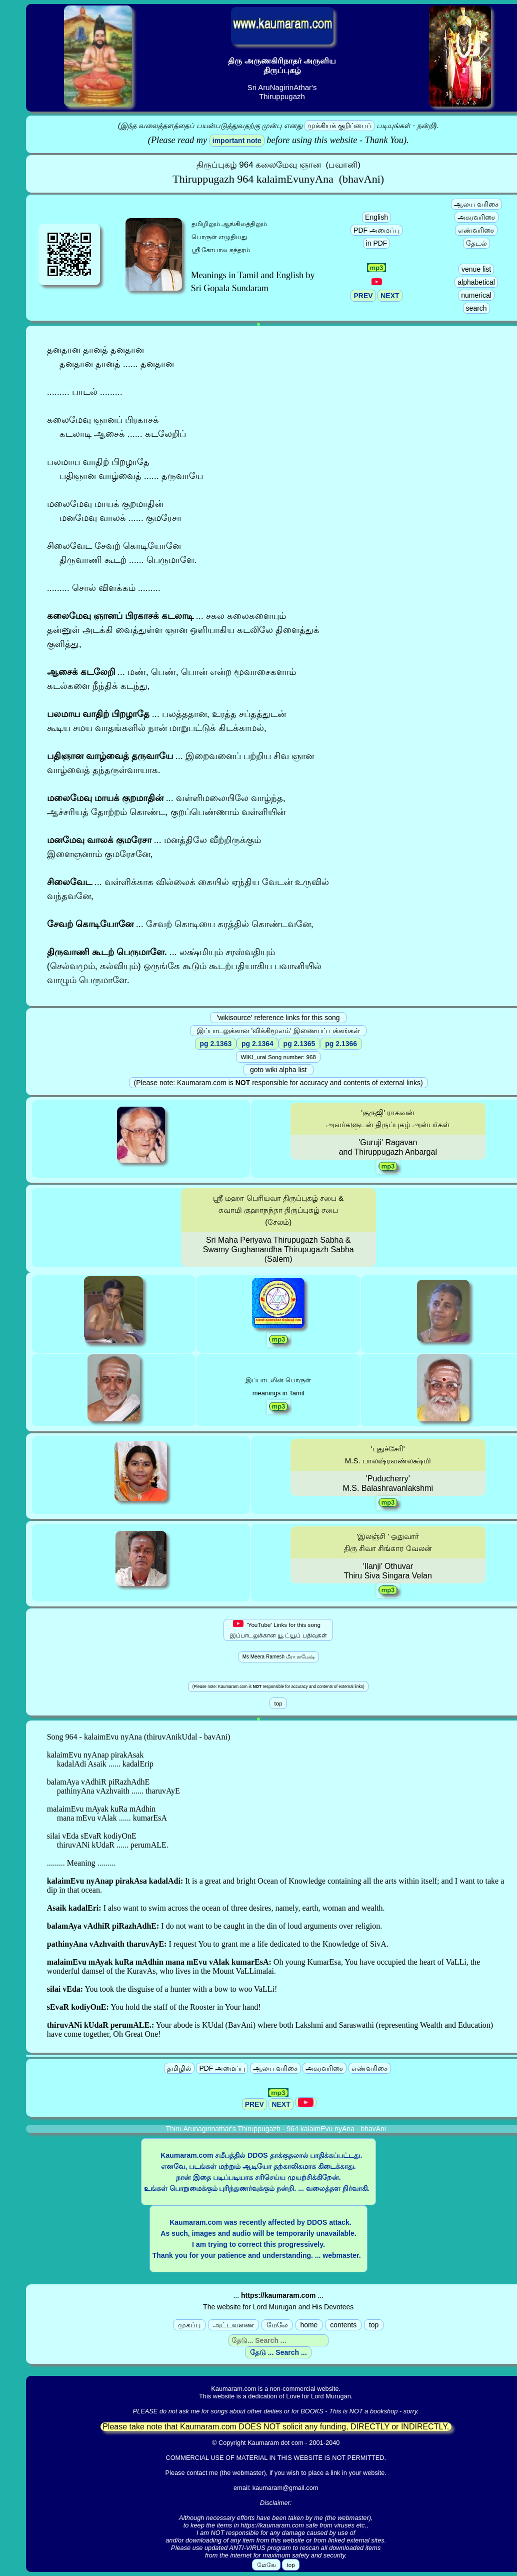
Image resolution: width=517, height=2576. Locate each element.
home (309, 2325)
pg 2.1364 (258, 1044)
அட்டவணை (233, 2325)
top (373, 2325)
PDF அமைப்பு (377, 230)
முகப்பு (189, 2325)
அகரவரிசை (477, 217)
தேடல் (476, 243)
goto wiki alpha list (278, 1070)
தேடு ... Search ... (278, 2352)
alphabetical (476, 282)
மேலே (277, 2325)
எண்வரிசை (476, 230)
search (476, 308)
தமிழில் (179, 2068)
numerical (476, 295)
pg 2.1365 (300, 1044)
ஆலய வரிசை (476, 204)
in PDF (377, 243)
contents (343, 2325)
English (376, 217)
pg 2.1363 (216, 1044)
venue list (476, 269)
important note (237, 141)
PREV (363, 296)
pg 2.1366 (341, 1044)
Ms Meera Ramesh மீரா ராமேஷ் (278, 1656)
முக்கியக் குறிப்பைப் (340, 126)
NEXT (389, 296)
